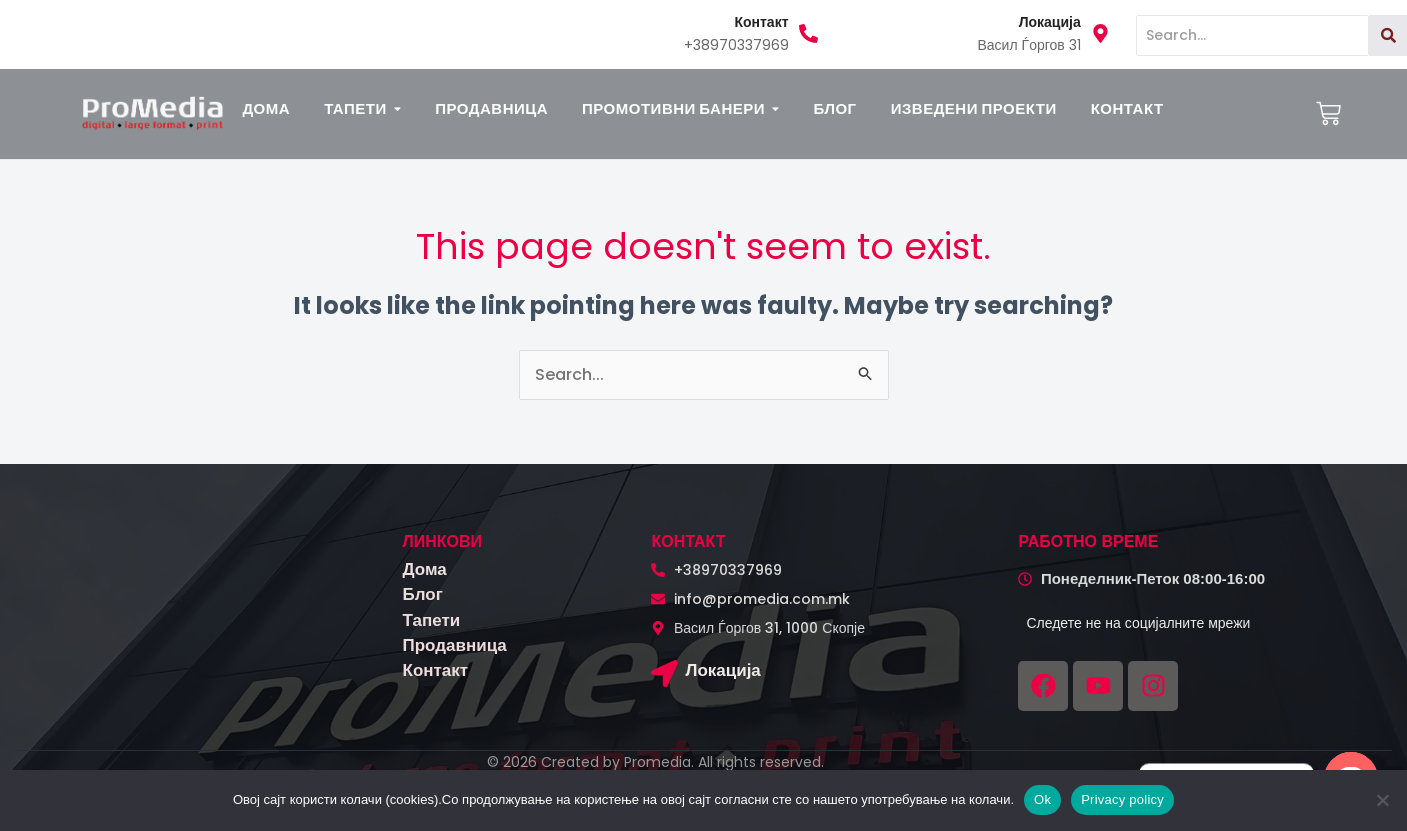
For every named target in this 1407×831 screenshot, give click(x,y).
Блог (423, 594)
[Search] (1252, 35)
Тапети (432, 620)
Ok (1042, 799)
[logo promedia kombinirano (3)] (152, 112)
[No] (1382, 800)
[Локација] (664, 675)
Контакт (436, 670)
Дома (425, 569)
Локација (722, 670)
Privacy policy (1122, 799)
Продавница (455, 645)
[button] (362, 108)
